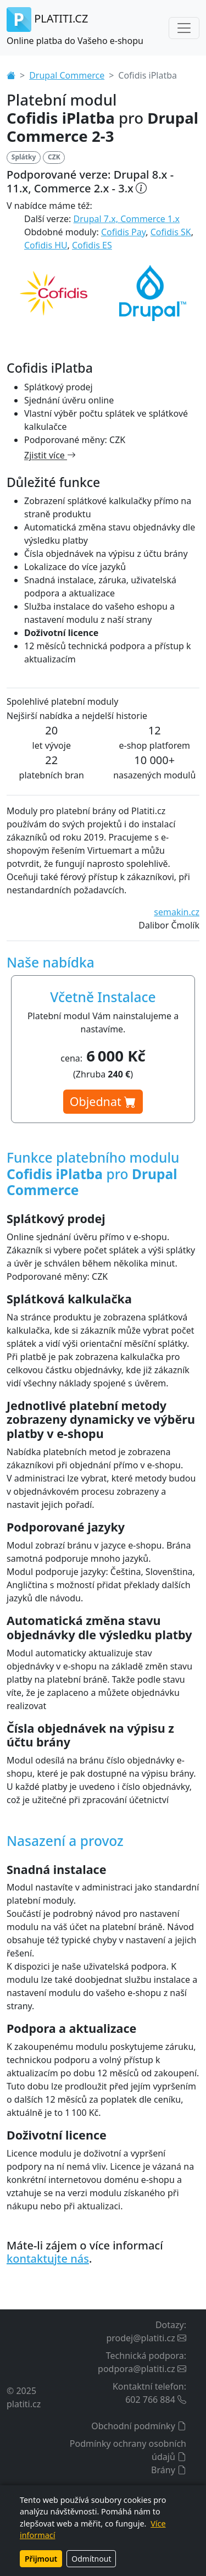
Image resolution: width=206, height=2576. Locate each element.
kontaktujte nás (48, 2258)
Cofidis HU (45, 245)
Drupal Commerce (66, 75)
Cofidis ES (92, 245)
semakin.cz (176, 912)
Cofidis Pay (123, 232)
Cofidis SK (171, 232)
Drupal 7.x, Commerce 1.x (127, 219)
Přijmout (41, 2558)
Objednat (103, 1101)
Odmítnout (91, 2558)
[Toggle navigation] (184, 28)
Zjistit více (50, 455)
